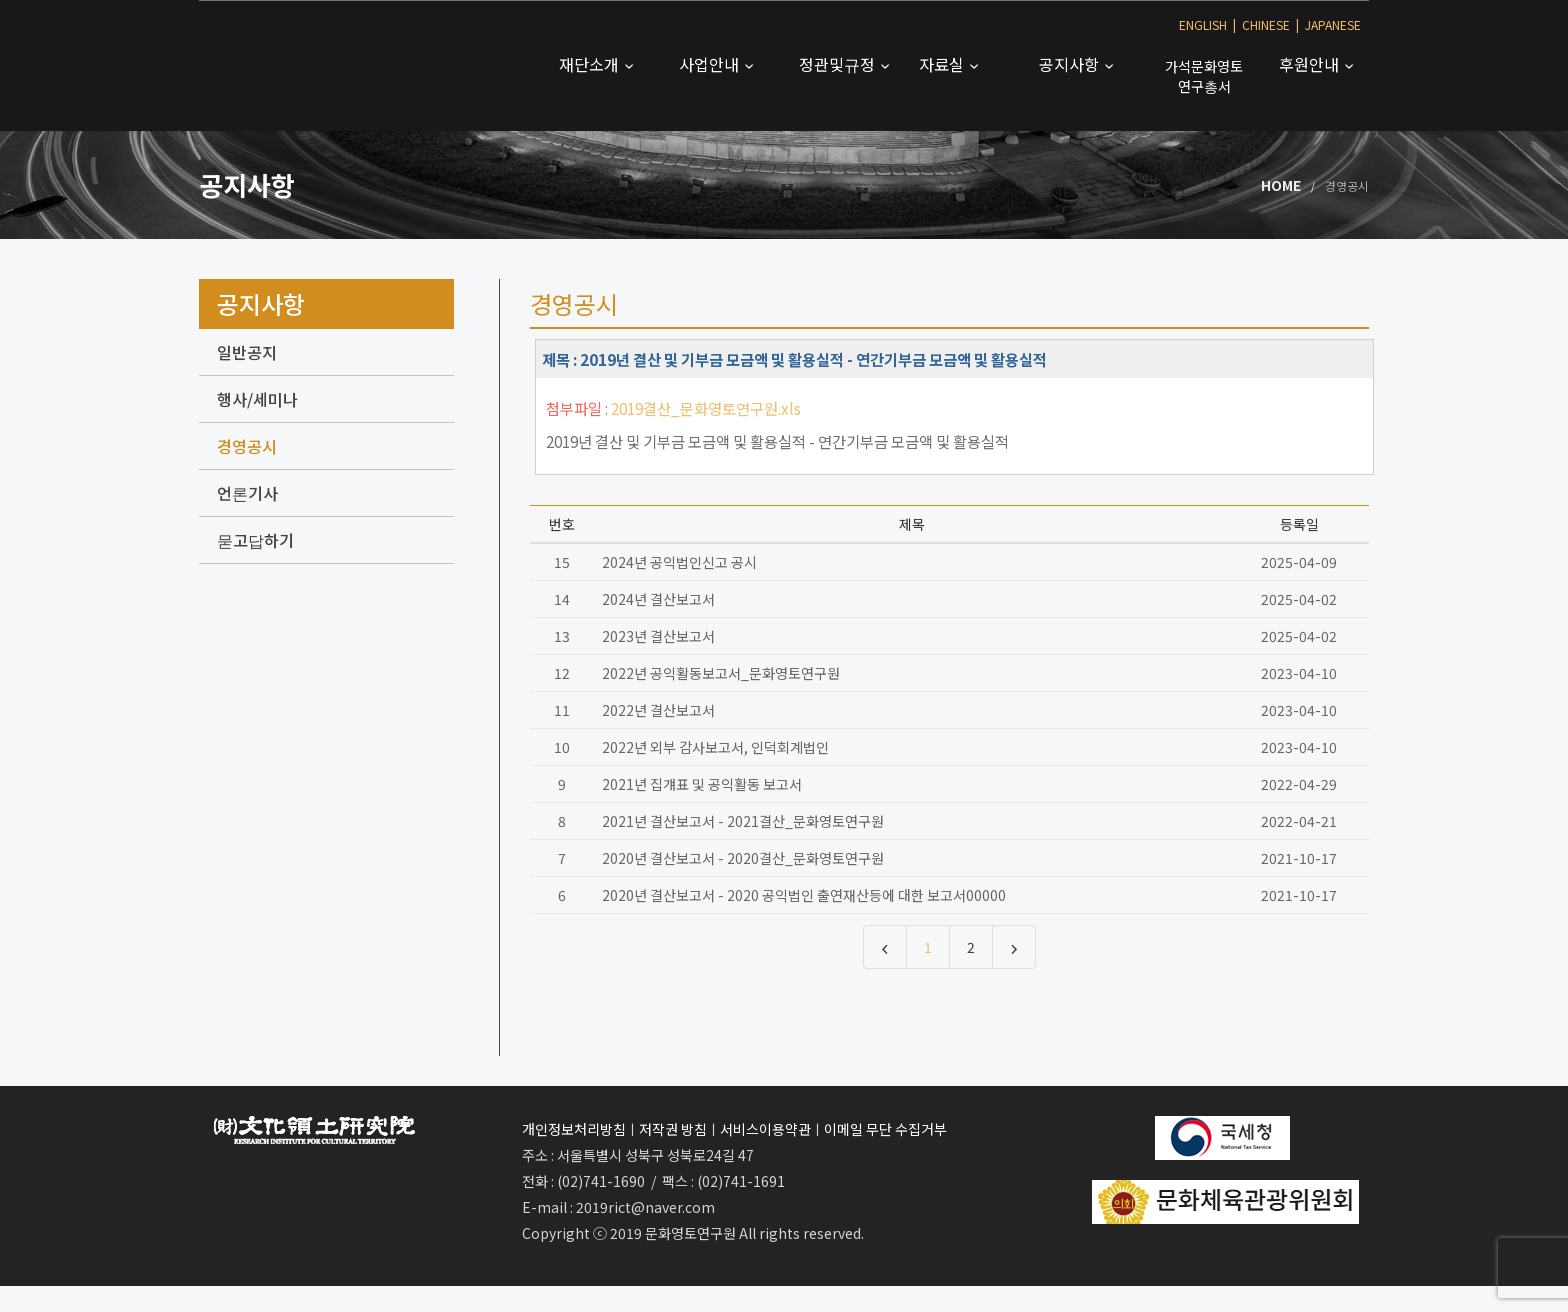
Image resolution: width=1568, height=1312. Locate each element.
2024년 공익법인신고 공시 (679, 562)
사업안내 (711, 64)
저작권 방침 (673, 1129)
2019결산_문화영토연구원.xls (706, 408)
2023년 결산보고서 (658, 636)
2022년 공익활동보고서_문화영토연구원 (721, 673)
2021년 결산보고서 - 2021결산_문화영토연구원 (743, 821)
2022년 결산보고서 (658, 710)
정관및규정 (839, 64)
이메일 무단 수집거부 (885, 1129)
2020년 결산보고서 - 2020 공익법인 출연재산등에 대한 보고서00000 (804, 895)
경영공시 (247, 446)
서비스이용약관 (765, 1129)
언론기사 (247, 493)
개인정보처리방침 (574, 1129)
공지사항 (1071, 64)
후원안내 (1311, 64)
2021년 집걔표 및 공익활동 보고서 (702, 784)
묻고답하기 (255, 540)
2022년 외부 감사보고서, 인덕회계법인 (715, 747)
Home (1281, 185)
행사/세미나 (257, 399)
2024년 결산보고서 (658, 599)
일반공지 (247, 352)
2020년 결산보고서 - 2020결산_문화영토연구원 (743, 858)
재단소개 (591, 64)
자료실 (943, 64)
